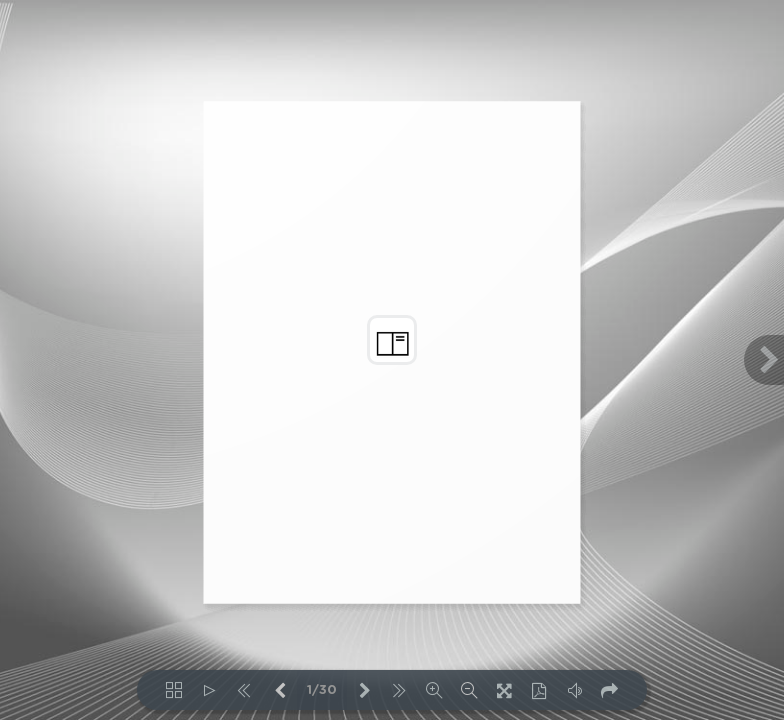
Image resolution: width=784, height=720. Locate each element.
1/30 (322, 690)
